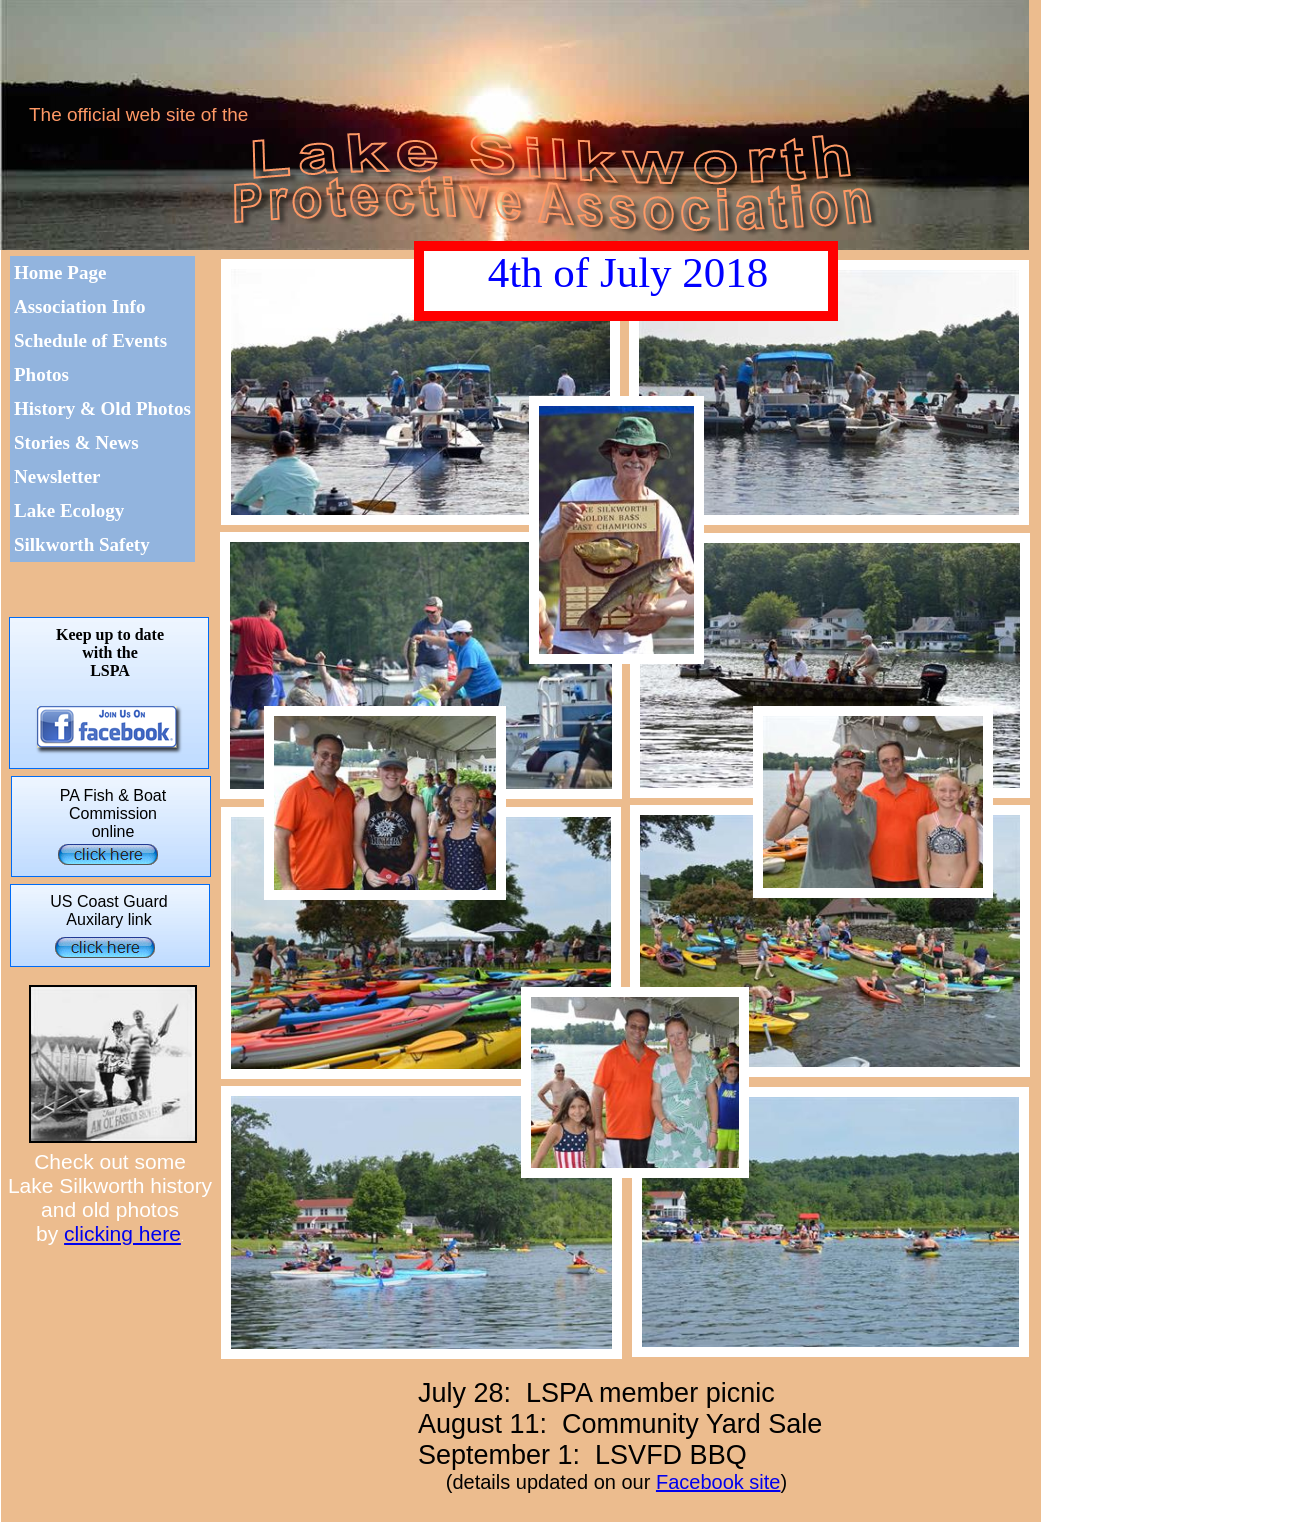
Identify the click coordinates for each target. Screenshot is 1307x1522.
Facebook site (718, 1482)
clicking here (122, 1233)
